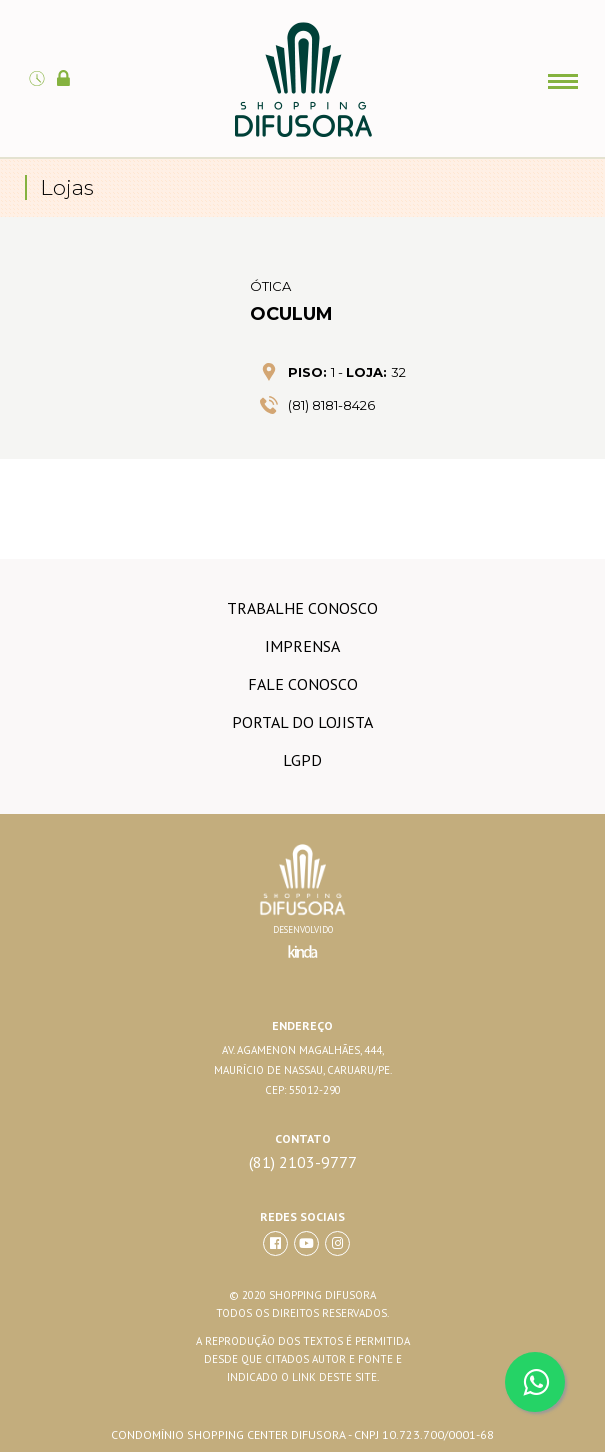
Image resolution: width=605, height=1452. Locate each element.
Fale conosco (303, 684)
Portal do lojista (302, 722)
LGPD (302, 760)
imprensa (302, 646)
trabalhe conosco (302, 608)
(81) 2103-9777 (303, 1162)
